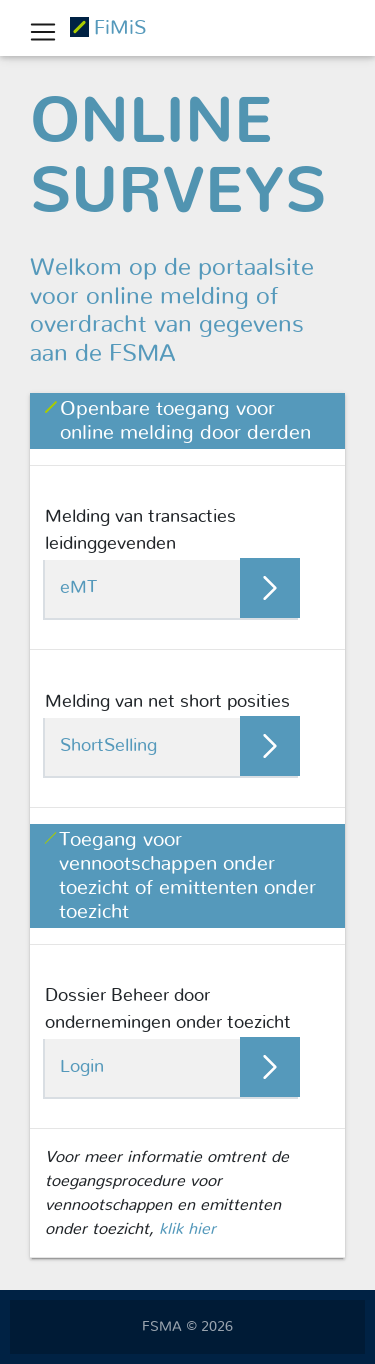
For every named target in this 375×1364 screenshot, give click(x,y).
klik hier (187, 1229)
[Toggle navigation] (43, 32)
